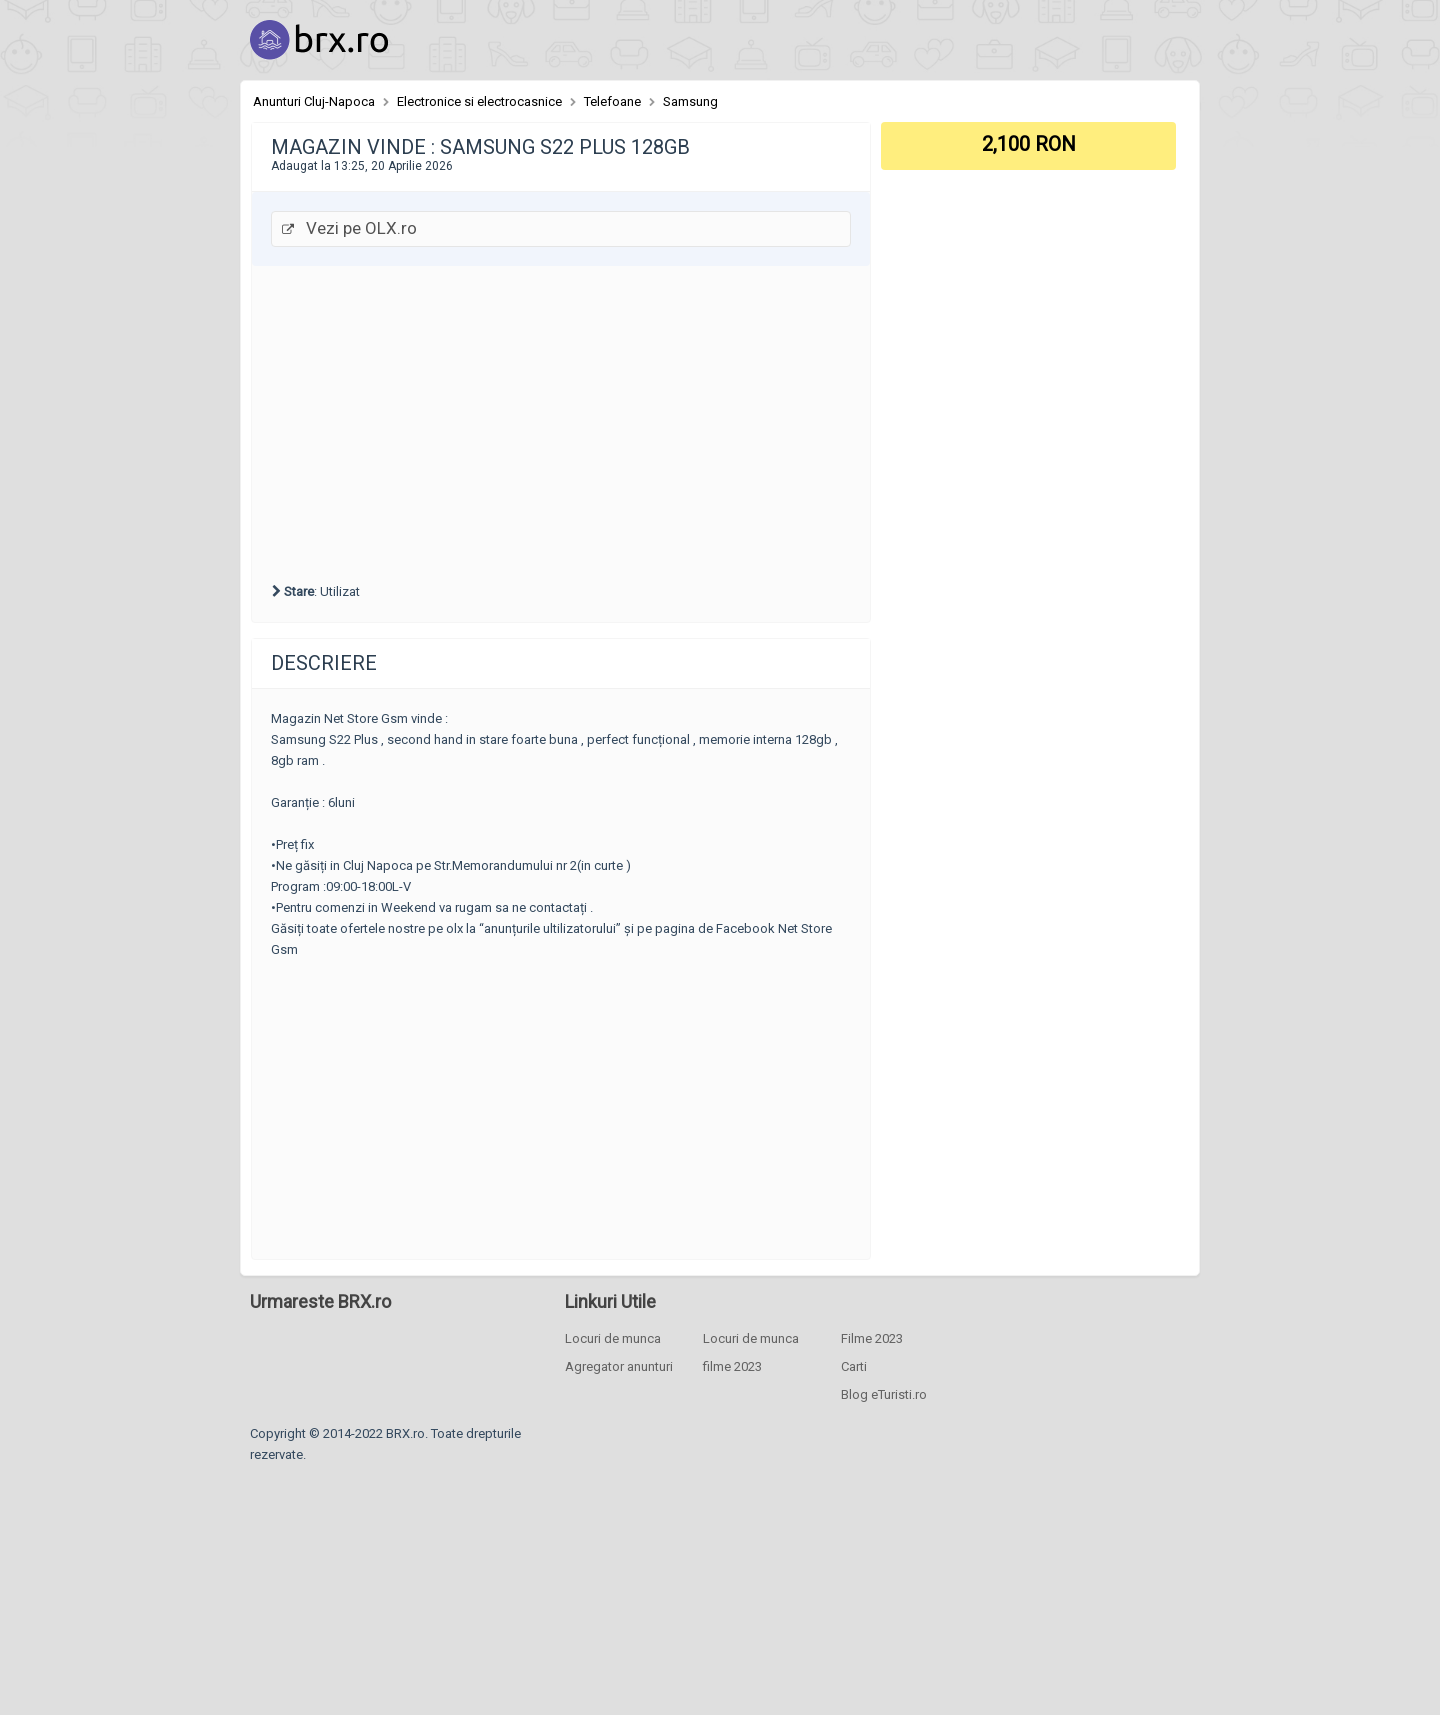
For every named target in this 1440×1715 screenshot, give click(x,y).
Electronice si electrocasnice (479, 101)
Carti (854, 1366)
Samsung (690, 101)
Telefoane (612, 101)
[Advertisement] (561, 421)
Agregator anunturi (619, 1366)
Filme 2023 (872, 1338)
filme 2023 (732, 1366)
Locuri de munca (613, 1338)
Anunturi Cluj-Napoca (314, 101)
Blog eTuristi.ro (884, 1394)
